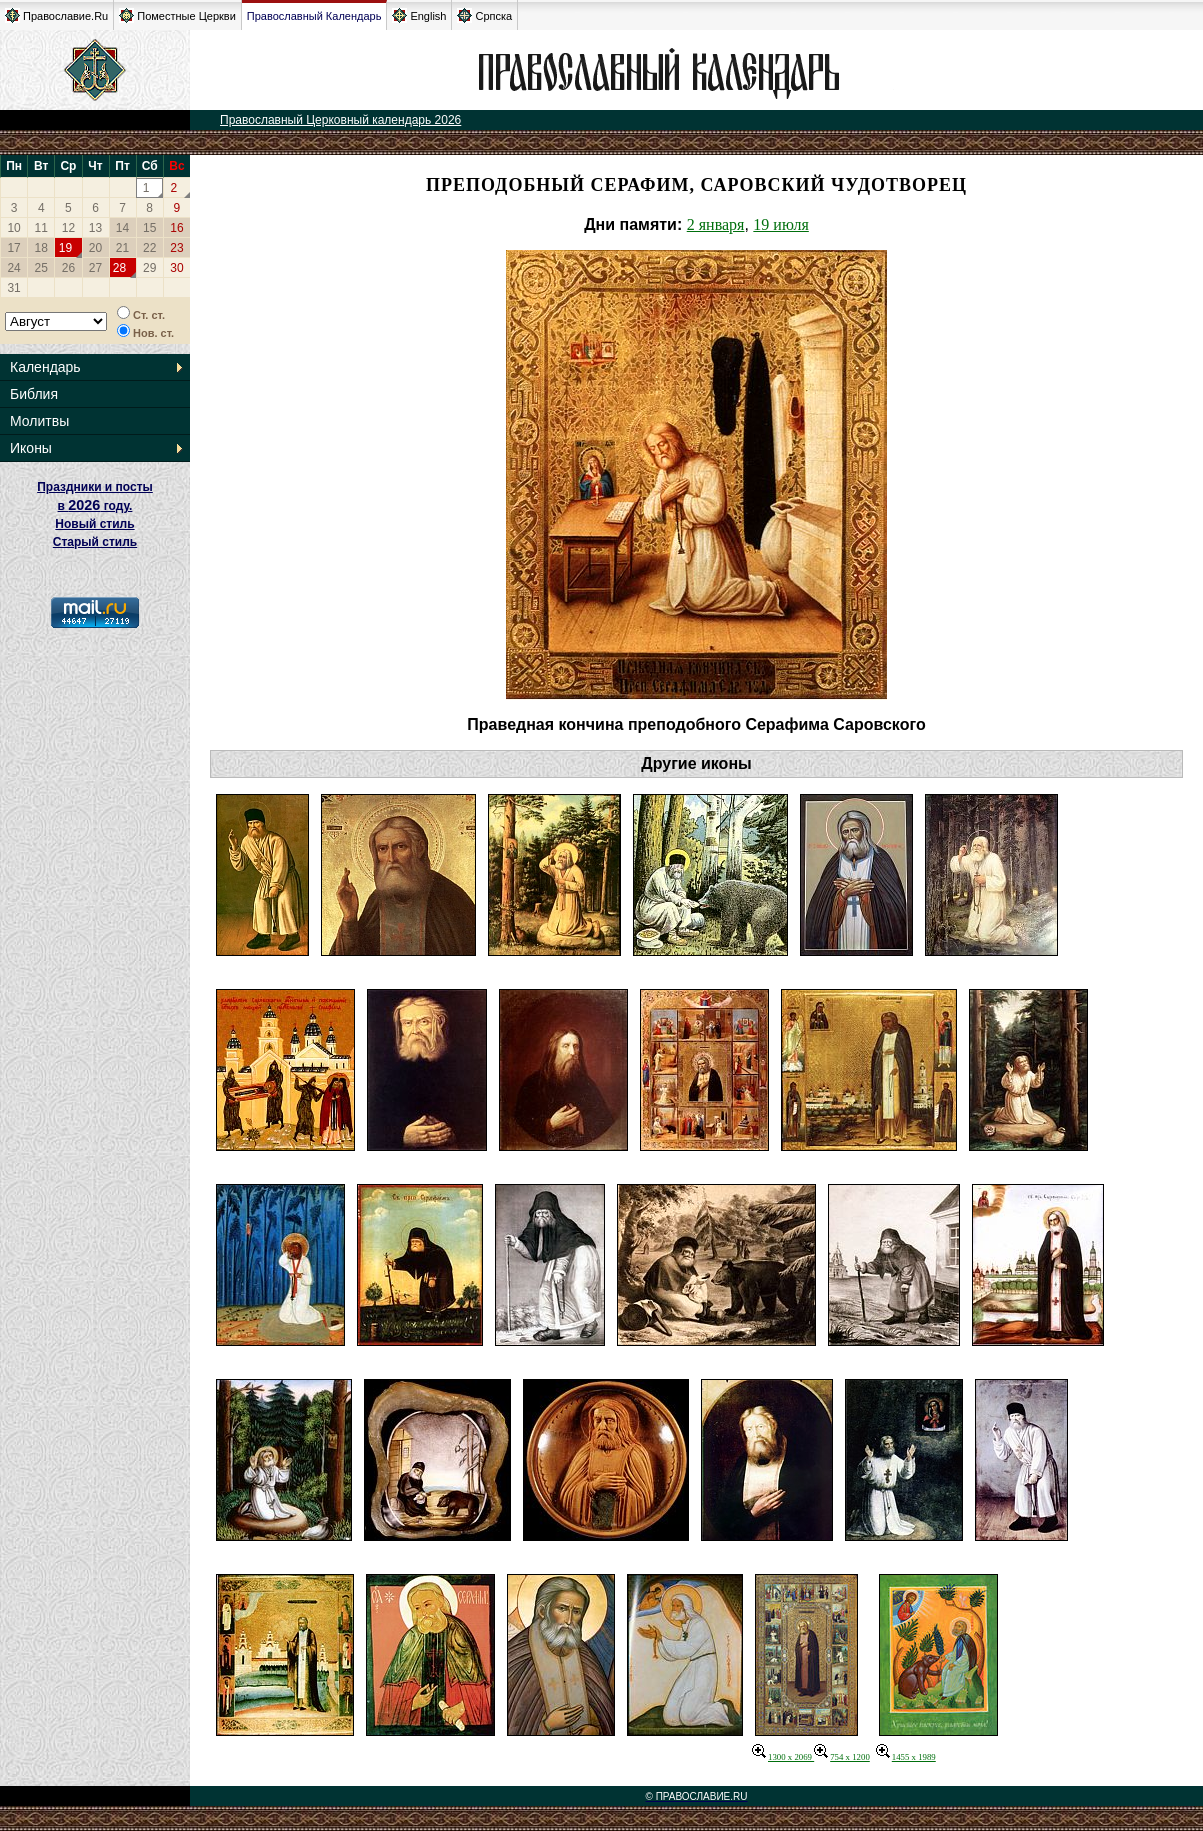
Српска (484, 15)
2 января (716, 224)
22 (149, 248)
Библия (34, 394)
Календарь (45, 367)
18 (41, 248)
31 (13, 288)
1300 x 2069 (783, 1757)
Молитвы (39, 421)
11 (41, 228)
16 (176, 228)
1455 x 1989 (906, 1757)
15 (149, 228)
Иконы (31, 448)
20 (95, 248)
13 (95, 228)
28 (119, 268)
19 (65, 248)
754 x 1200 (842, 1757)
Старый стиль (95, 542)
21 (122, 248)
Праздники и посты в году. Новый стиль (95, 505)
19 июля (780, 224)
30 (176, 268)
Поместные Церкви (177, 15)
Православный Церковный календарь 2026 (340, 120)
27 (95, 268)
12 (68, 228)
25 (41, 268)
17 (13, 248)
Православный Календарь (314, 16)
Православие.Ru (56, 15)
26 (68, 268)
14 (122, 228)
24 (13, 268)
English (419, 15)
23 (176, 248)
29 (149, 268)
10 (13, 228)
